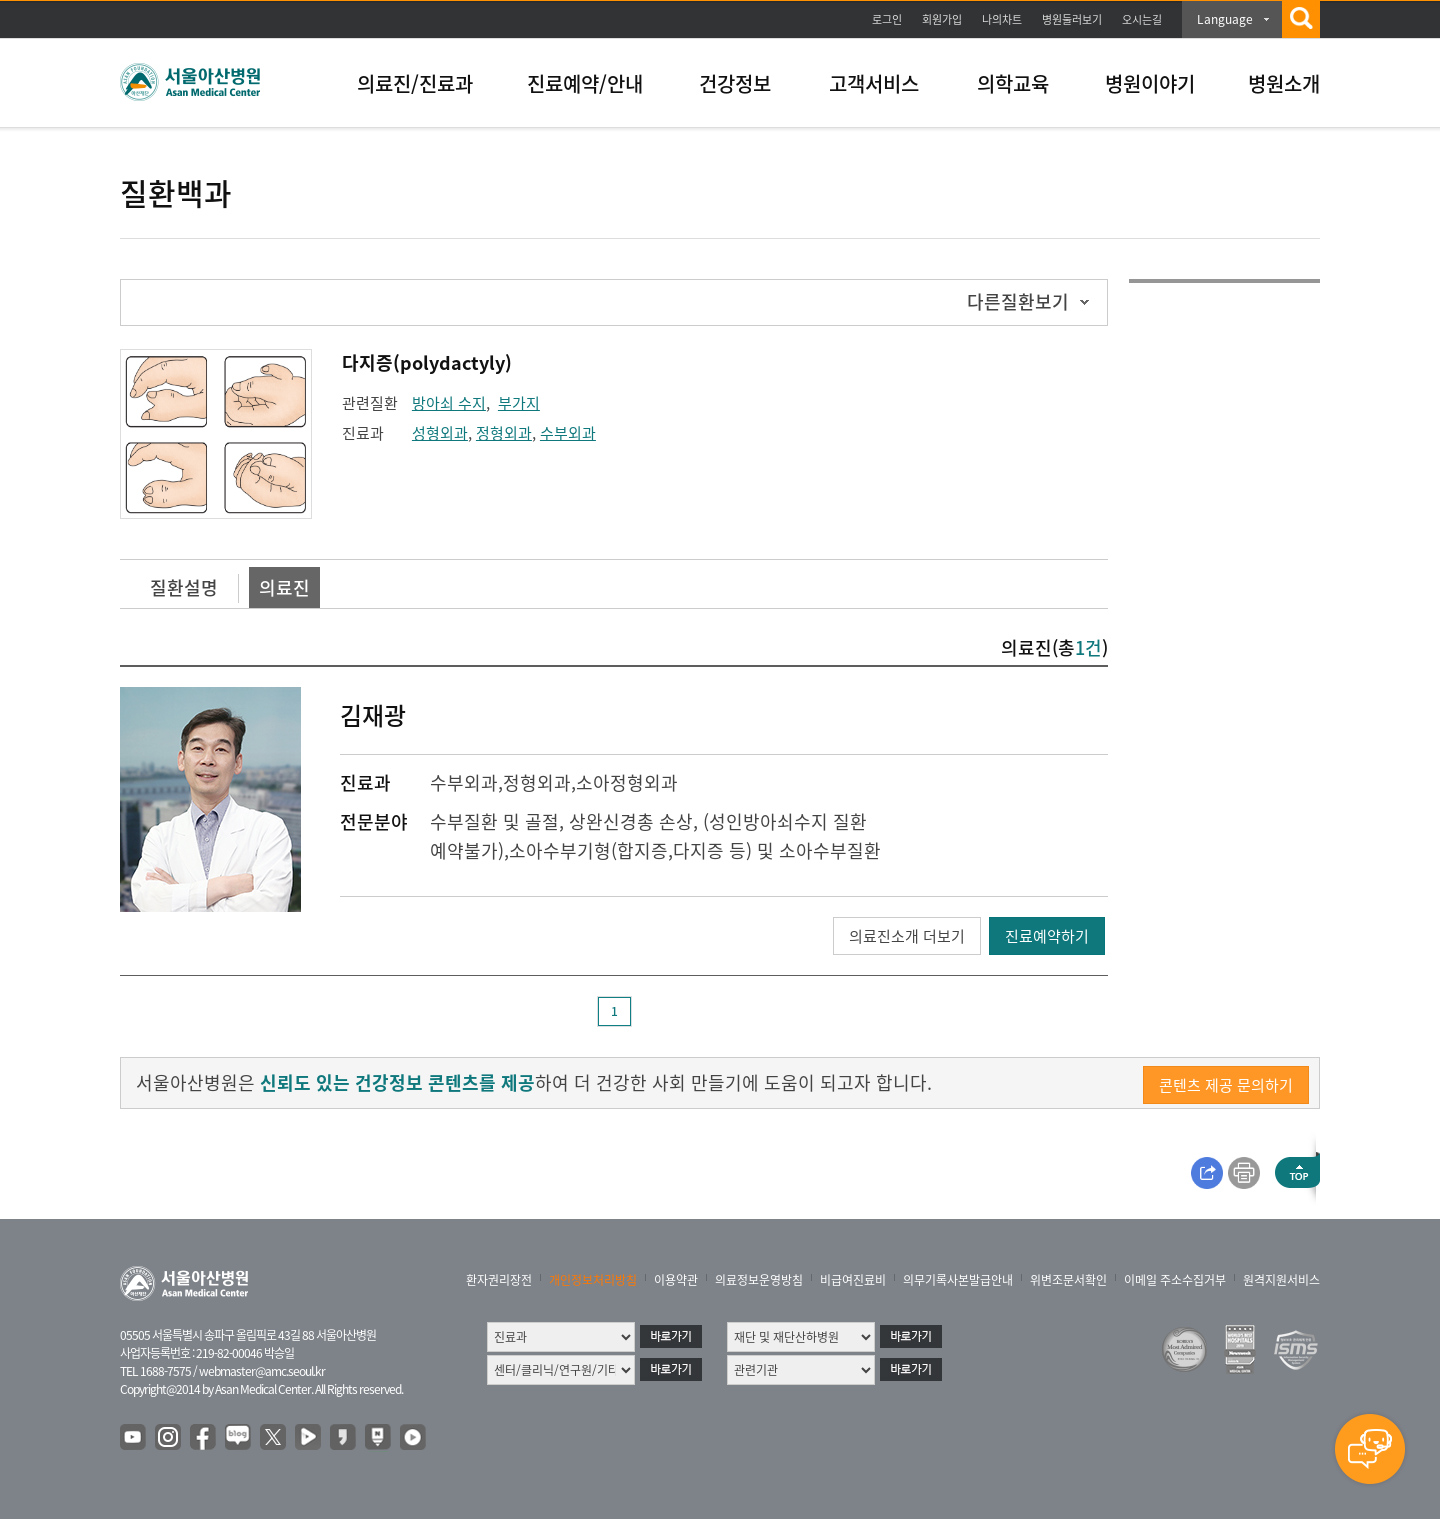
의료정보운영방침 (759, 1280)
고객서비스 (874, 83)
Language (1225, 19)
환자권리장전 (499, 1280)
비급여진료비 (853, 1280)
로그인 (887, 19)
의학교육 (1013, 83)
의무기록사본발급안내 (958, 1280)
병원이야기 (1150, 83)
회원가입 (942, 19)
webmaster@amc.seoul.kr (262, 1371)
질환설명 (184, 587)
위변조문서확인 (1068, 1280)
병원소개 (1284, 83)
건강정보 (735, 83)
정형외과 (504, 433)
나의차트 (1002, 19)
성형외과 (440, 433)
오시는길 (1142, 19)
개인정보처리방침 (593, 1280)
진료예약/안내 (585, 83)
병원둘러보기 (1072, 19)
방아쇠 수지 (449, 403)
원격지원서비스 (1281, 1280)
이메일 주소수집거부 (1175, 1280)
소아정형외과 (627, 782)
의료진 (284, 587)
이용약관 (676, 1280)
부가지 (519, 403)
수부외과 (568, 433)
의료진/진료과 (415, 83)
